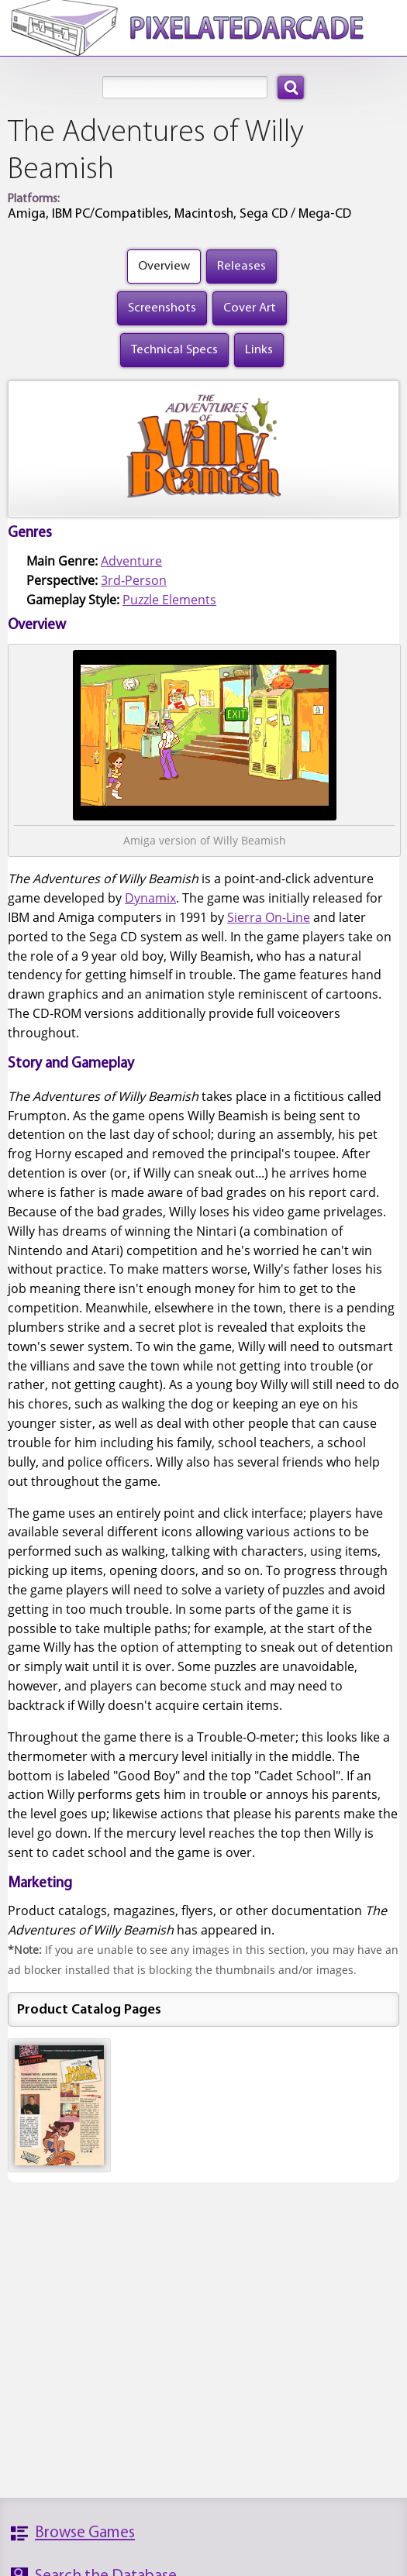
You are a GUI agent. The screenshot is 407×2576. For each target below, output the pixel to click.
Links (259, 349)
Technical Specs (174, 349)
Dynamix (150, 897)
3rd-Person (134, 580)
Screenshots (162, 308)
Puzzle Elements (169, 599)
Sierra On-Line (268, 917)
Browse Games (85, 2533)
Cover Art (249, 308)
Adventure (131, 560)
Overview (164, 266)
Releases (241, 266)
